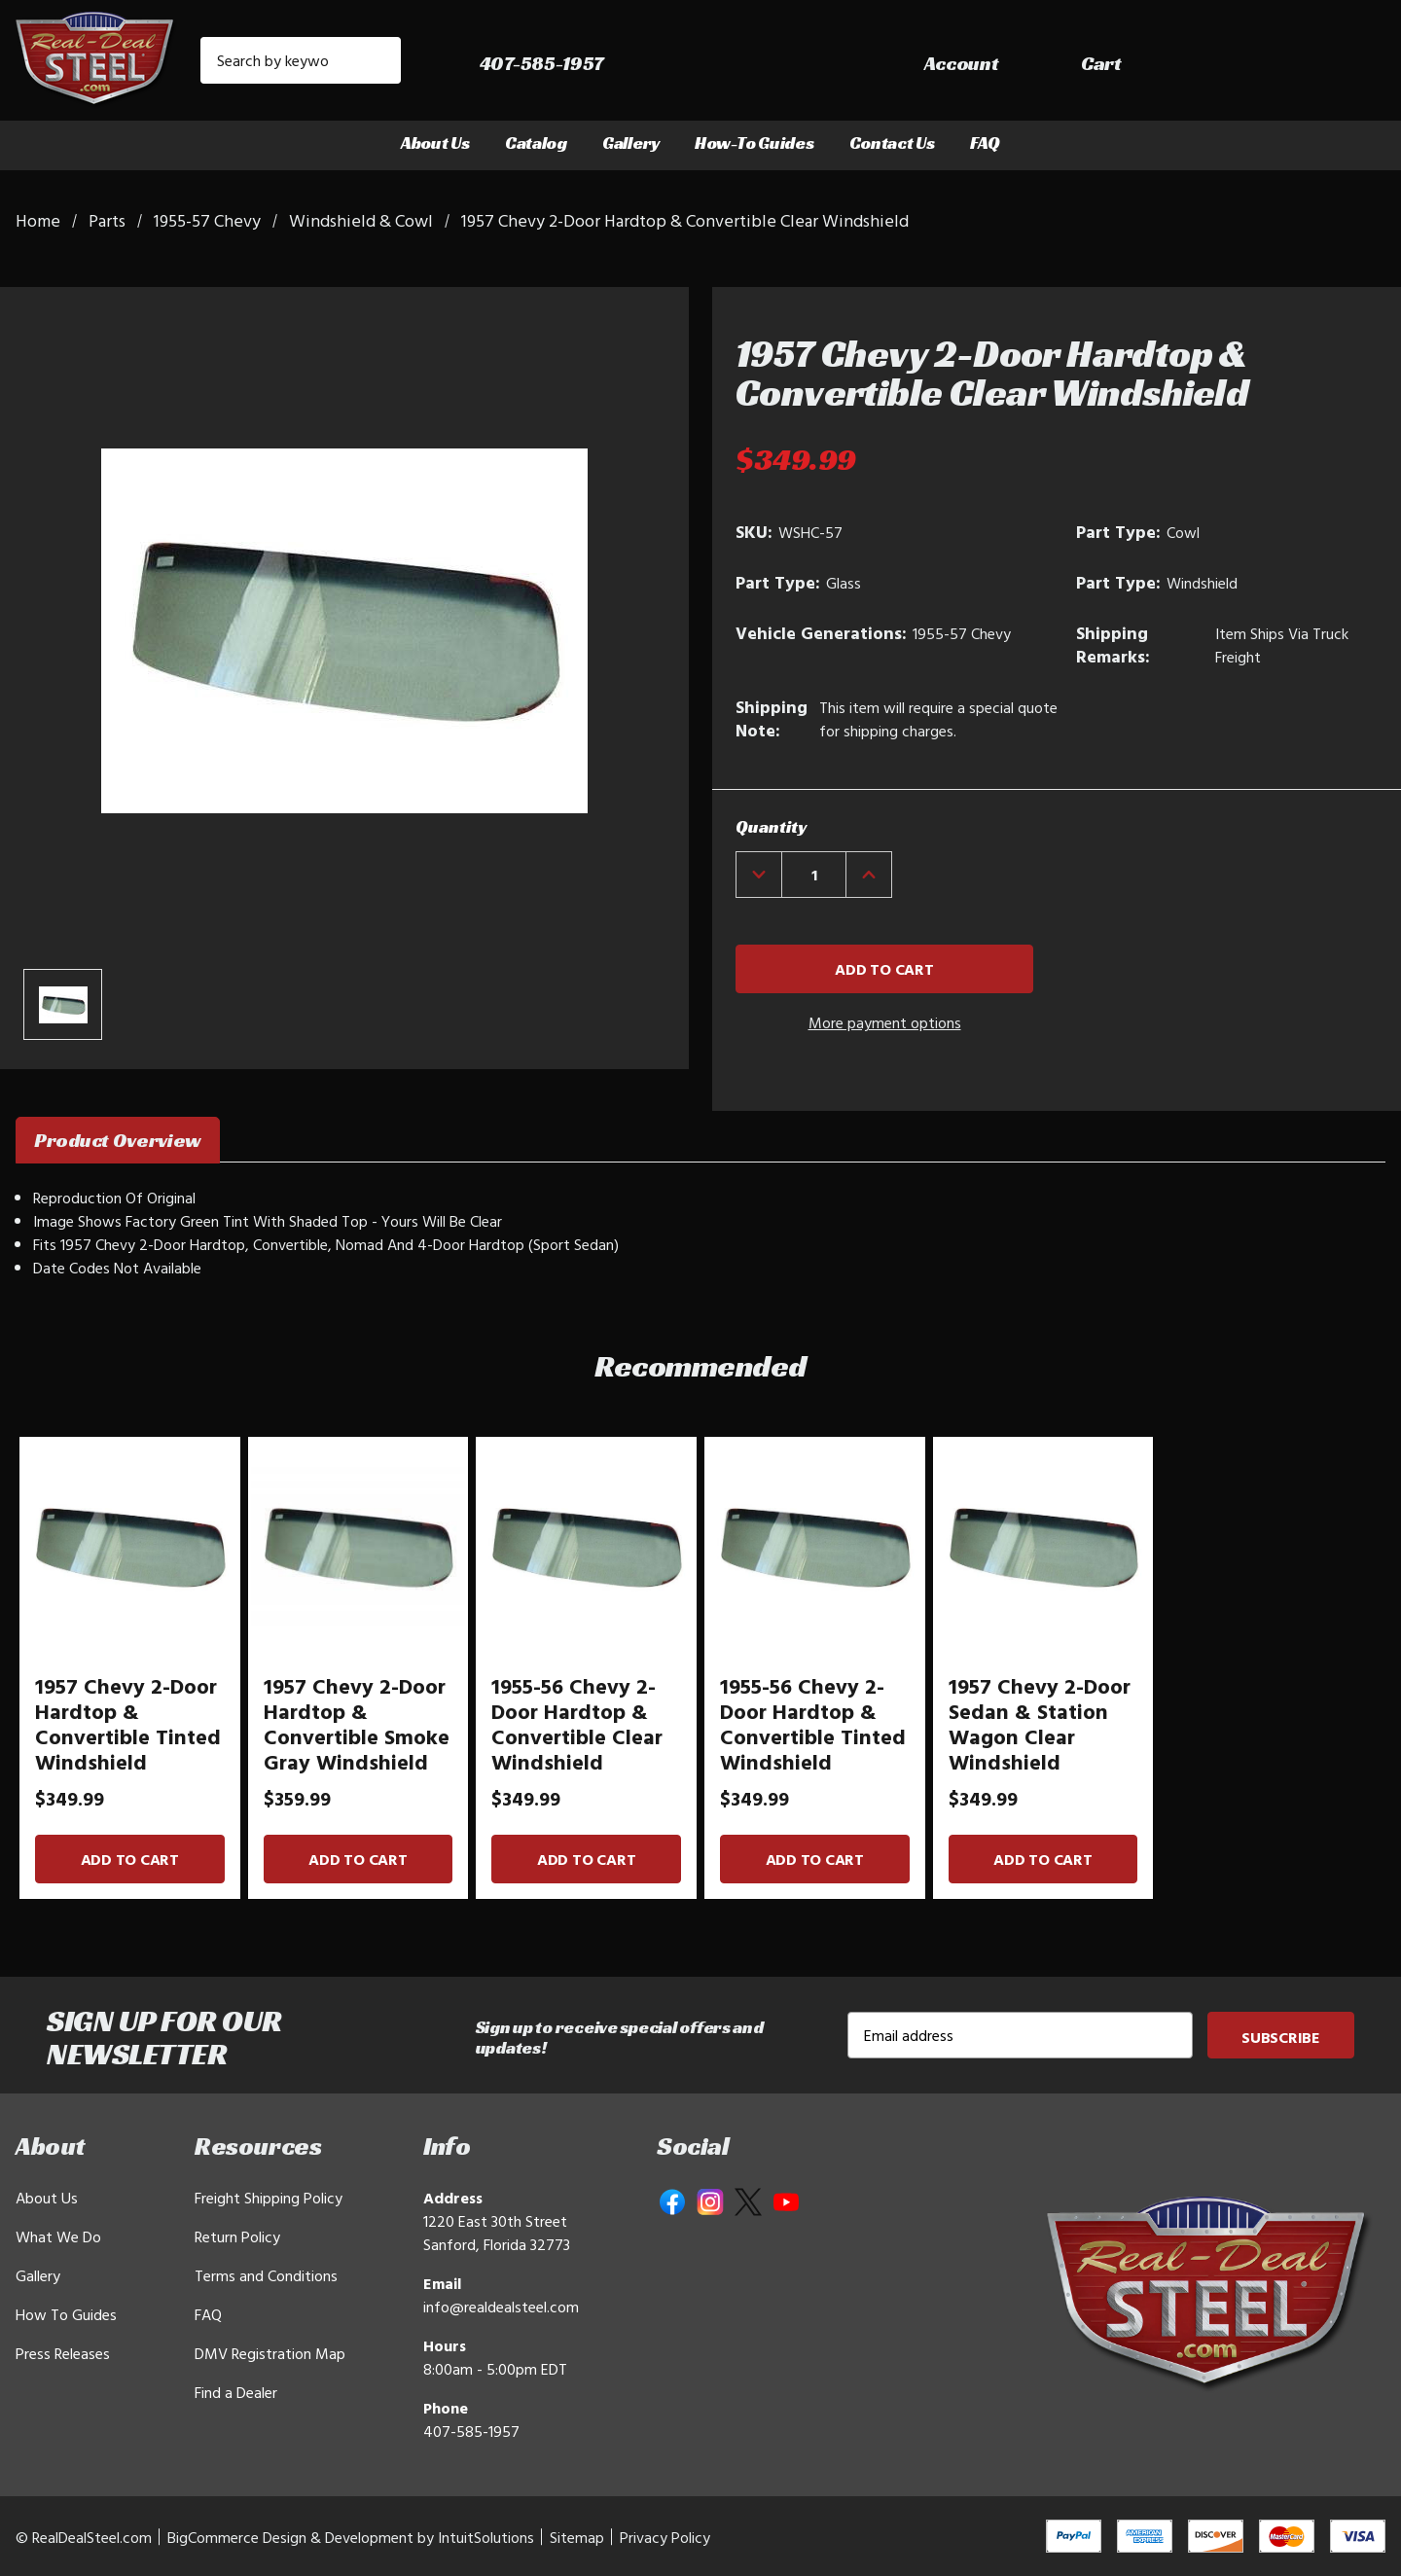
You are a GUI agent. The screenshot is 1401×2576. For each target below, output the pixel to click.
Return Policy (237, 2236)
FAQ (985, 142)
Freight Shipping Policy (268, 2197)
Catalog (536, 142)
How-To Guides (754, 142)
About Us (435, 142)
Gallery (631, 142)
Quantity (771, 826)
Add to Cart (130, 1859)
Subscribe (1280, 2037)
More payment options (884, 1022)
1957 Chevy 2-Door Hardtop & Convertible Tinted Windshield (128, 1723)
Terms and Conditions (266, 2275)
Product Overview (117, 1140)
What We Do (58, 2236)
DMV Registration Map (270, 2353)
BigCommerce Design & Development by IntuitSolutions (350, 2537)
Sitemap (577, 2537)
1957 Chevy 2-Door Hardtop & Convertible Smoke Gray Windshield (356, 1723)
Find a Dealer (236, 2392)
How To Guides (66, 2314)
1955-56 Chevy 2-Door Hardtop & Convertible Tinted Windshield (813, 1723)
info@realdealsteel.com (501, 2306)
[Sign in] (1217, 65)
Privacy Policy (665, 2537)
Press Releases (63, 2353)
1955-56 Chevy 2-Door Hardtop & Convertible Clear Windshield (577, 1723)
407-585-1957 (471, 2431)
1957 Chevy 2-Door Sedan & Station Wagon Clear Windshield (1040, 1723)
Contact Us (892, 142)
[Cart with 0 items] (1343, 65)
